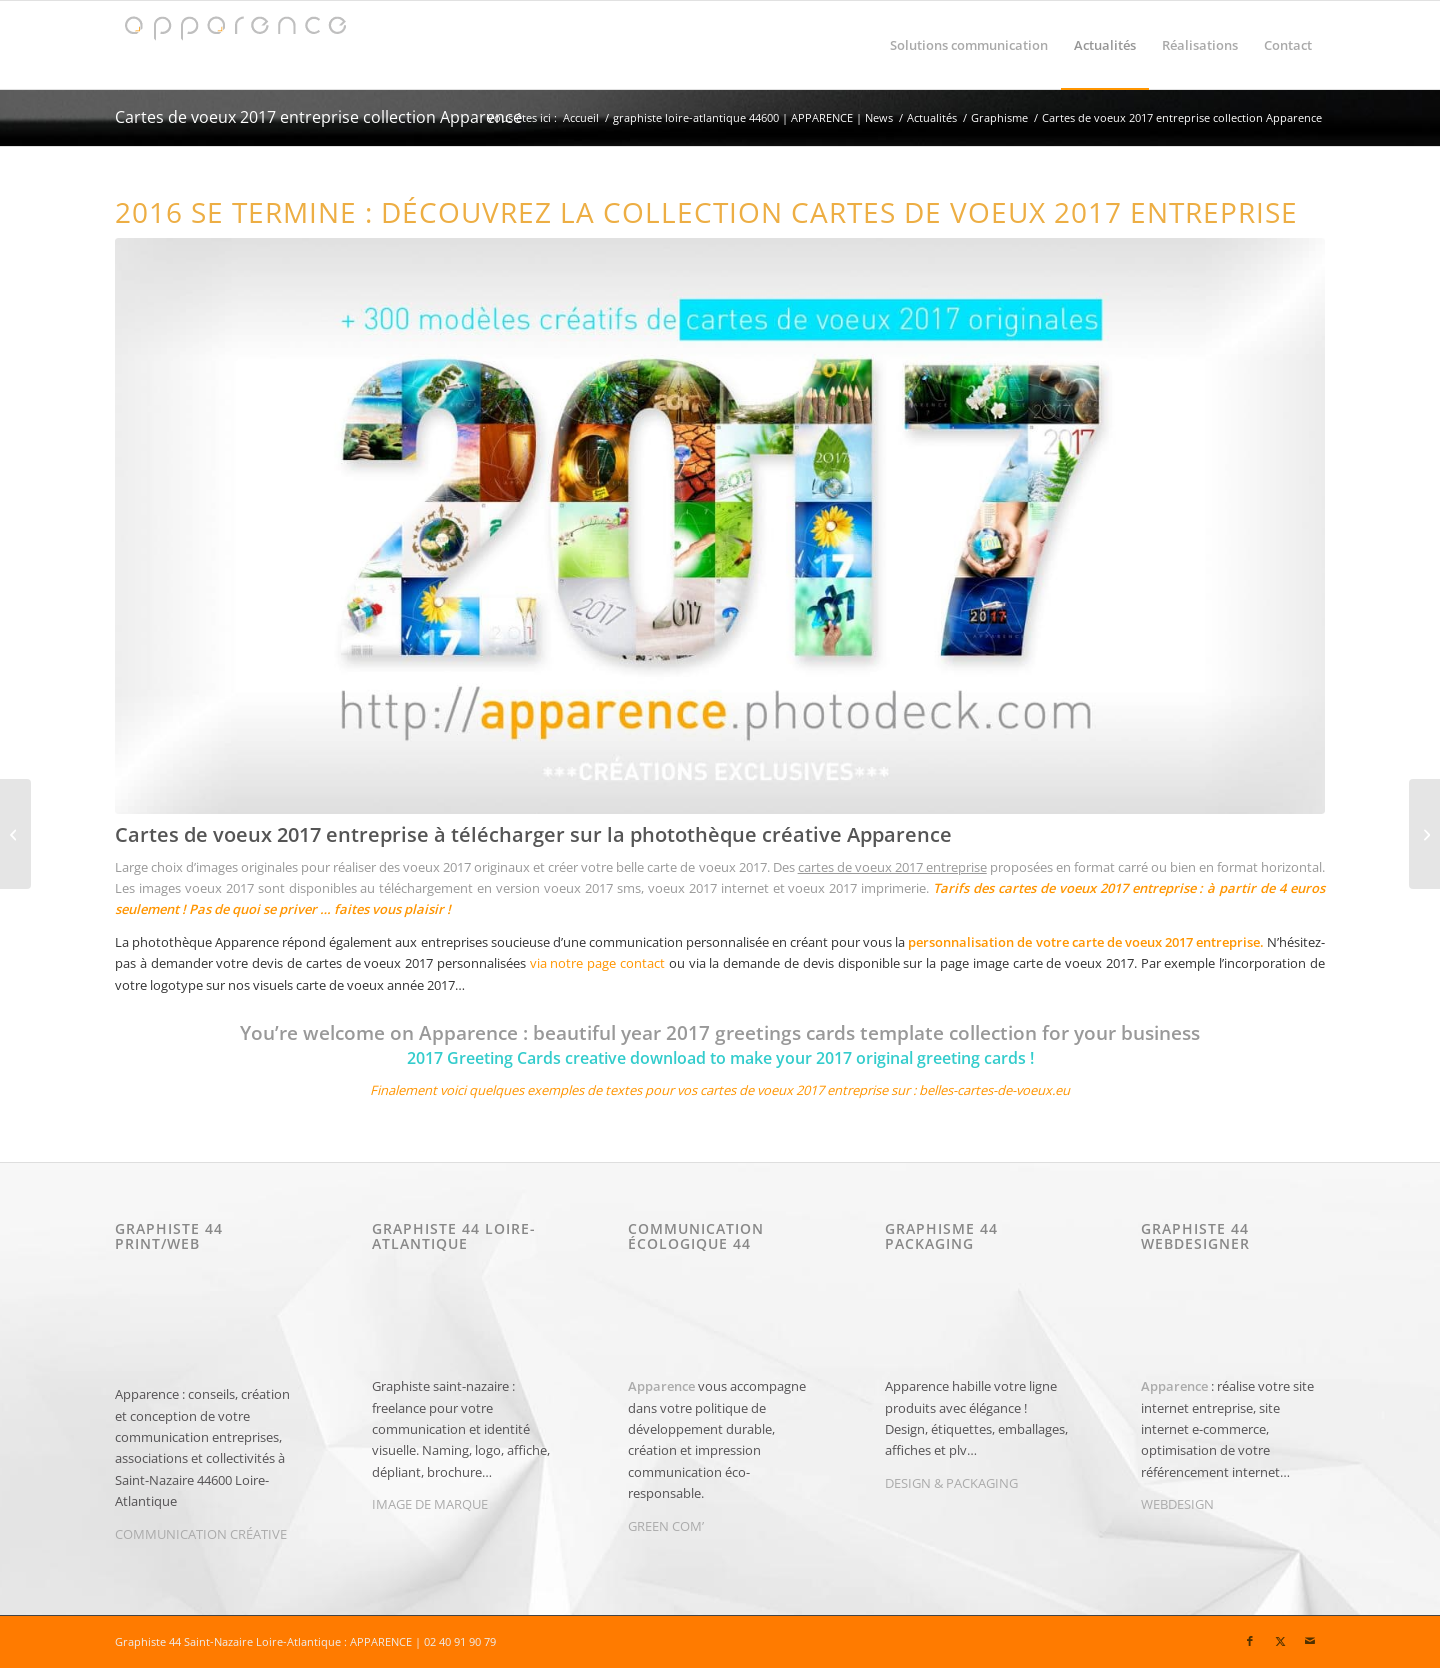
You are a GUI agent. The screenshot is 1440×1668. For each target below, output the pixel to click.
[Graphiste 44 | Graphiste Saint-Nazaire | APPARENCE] (234, 45)
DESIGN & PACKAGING (951, 1483)
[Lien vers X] (1280, 1641)
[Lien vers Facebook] (1250, 1641)
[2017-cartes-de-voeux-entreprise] (720, 526)
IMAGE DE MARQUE (430, 1504)
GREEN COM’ (666, 1526)
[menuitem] (969, 45)
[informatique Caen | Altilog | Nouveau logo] (15, 834)
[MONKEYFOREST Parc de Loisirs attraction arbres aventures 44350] (1424, 834)
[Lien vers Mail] (1310, 1641)
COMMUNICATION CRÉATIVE (201, 1534)
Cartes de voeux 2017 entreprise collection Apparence (318, 117)
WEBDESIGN (1177, 1504)
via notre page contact (597, 963)
